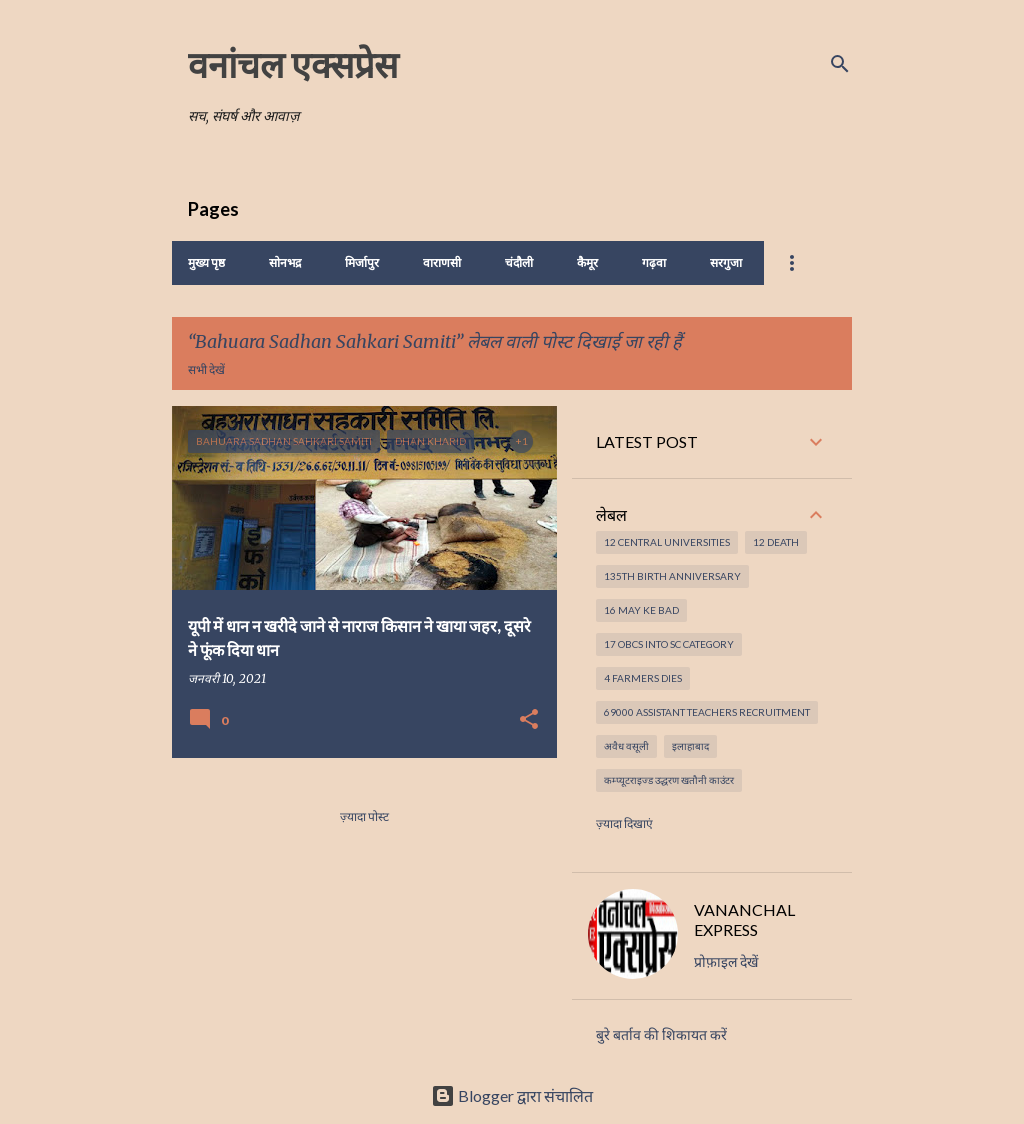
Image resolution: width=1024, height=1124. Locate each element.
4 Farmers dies (643, 678)
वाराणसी (442, 262)
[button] (529, 720)
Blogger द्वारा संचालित (512, 1095)
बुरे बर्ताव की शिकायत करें (661, 1035)
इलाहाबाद (690, 746)
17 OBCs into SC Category (669, 644)
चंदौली (519, 262)
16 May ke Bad (641, 610)
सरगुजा (726, 262)
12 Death (776, 542)
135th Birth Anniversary (672, 576)
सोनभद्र (285, 262)
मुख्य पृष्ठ (206, 262)
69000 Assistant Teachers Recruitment (707, 712)
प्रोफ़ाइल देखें (726, 961)
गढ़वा (654, 262)
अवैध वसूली (626, 746)
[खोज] (840, 64)
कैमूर (587, 262)
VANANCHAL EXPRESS (744, 919)
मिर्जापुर (362, 262)
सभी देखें (206, 369)
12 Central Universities (667, 542)
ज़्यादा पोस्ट (364, 816)
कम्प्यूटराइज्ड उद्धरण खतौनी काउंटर (669, 780)
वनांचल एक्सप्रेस (293, 64)
